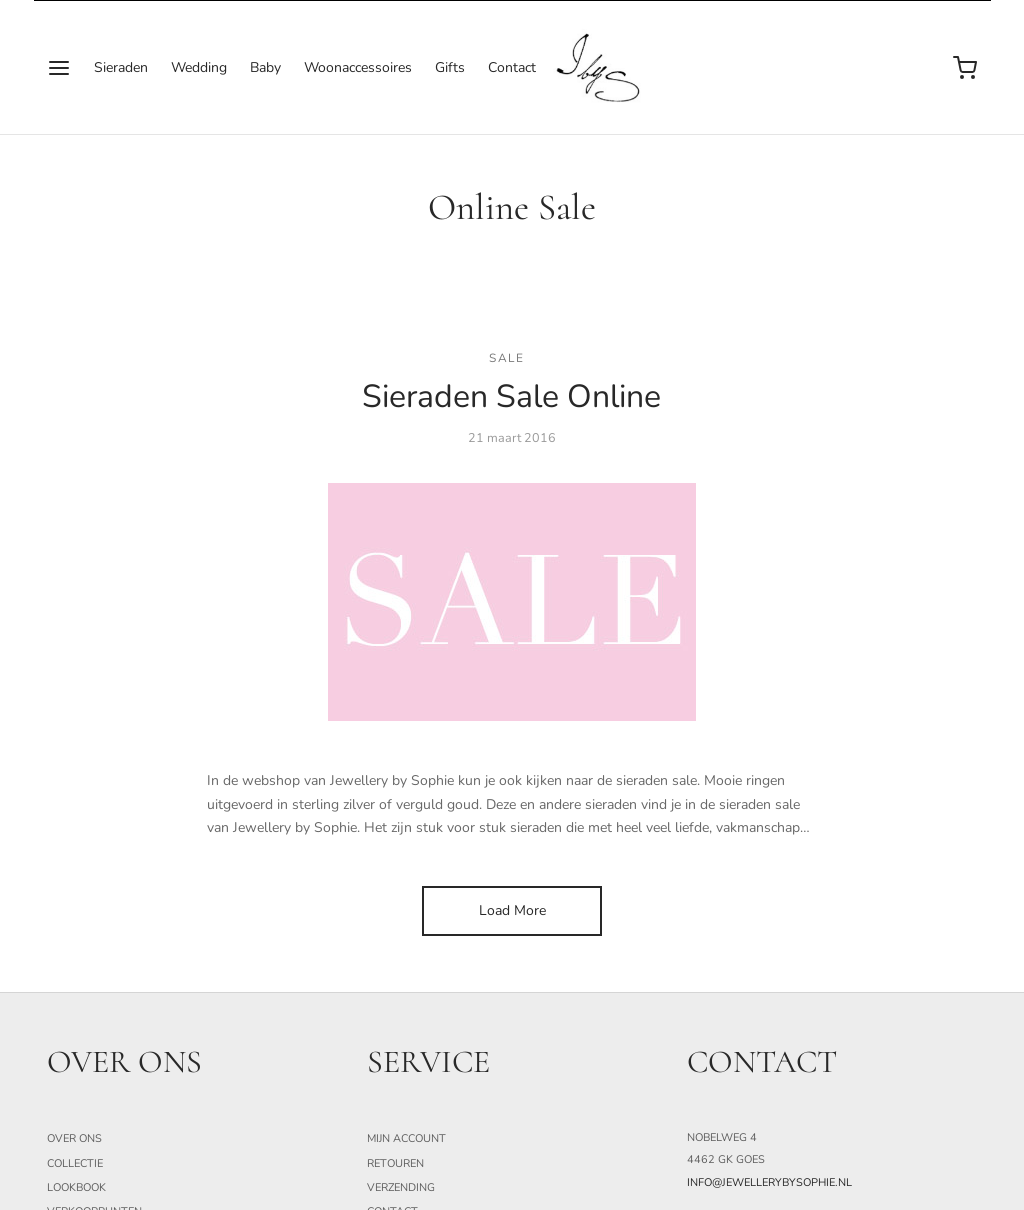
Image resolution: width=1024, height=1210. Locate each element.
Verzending (401, 1187)
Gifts (450, 67)
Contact (512, 67)
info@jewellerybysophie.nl (769, 1182)
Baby (265, 67)
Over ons (74, 1138)
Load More (512, 910)
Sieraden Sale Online (511, 396)
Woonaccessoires (358, 67)
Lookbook (76, 1187)
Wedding (199, 67)
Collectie (75, 1162)
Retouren (395, 1162)
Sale (506, 357)
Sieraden (121, 67)
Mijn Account (406, 1138)
